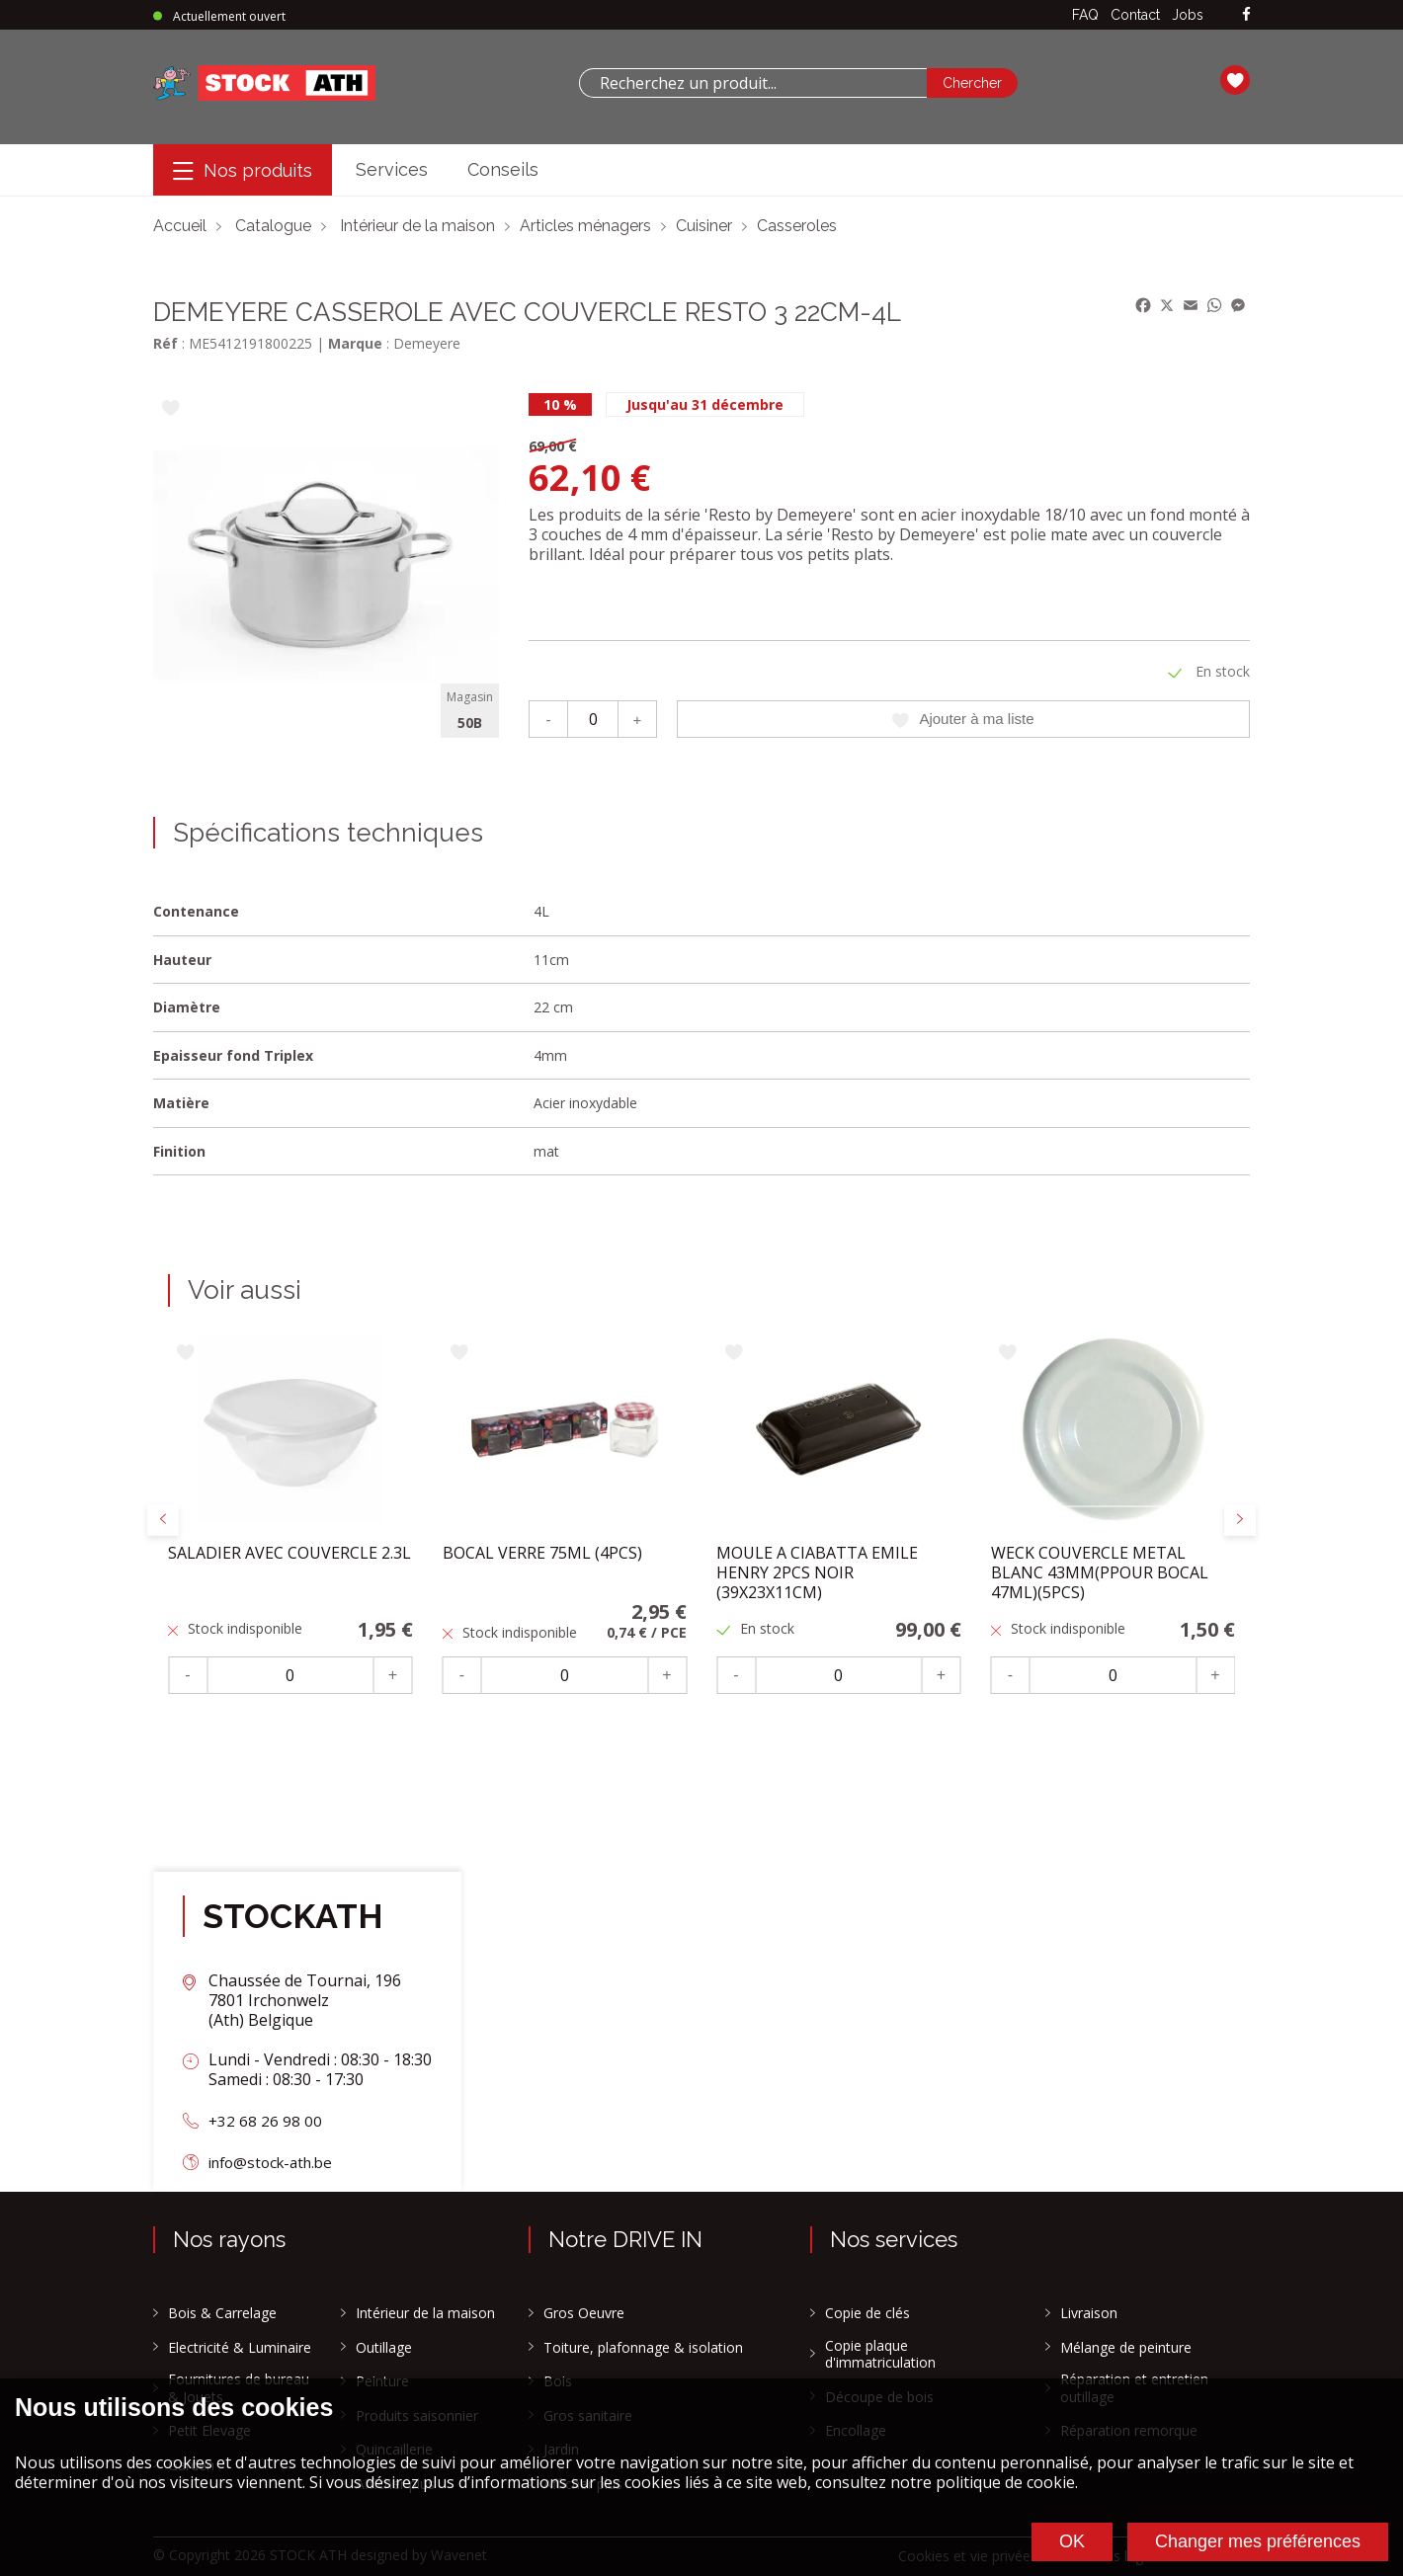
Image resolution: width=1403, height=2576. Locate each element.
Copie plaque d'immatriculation (880, 2354)
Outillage (384, 2348)
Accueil (179, 225)
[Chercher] (972, 83)
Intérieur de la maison (417, 225)
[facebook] (1246, 15)
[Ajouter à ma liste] (170, 409)
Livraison (1088, 2313)
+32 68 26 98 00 (265, 2121)
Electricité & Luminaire (239, 2348)
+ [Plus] (636, 718)
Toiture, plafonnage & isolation (643, 2348)
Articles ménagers (585, 225)
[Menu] (242, 170)
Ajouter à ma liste (963, 719)
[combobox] (753, 83)
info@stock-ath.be (276, 2162)
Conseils (502, 169)
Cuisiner (704, 225)
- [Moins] (547, 718)
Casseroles (797, 225)
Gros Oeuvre (583, 2313)
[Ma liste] (1235, 83)
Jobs (1187, 15)
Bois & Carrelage (222, 2313)
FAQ (1085, 15)
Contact (1135, 15)
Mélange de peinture (1126, 2348)
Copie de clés (867, 2313)
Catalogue (273, 225)
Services (392, 169)
